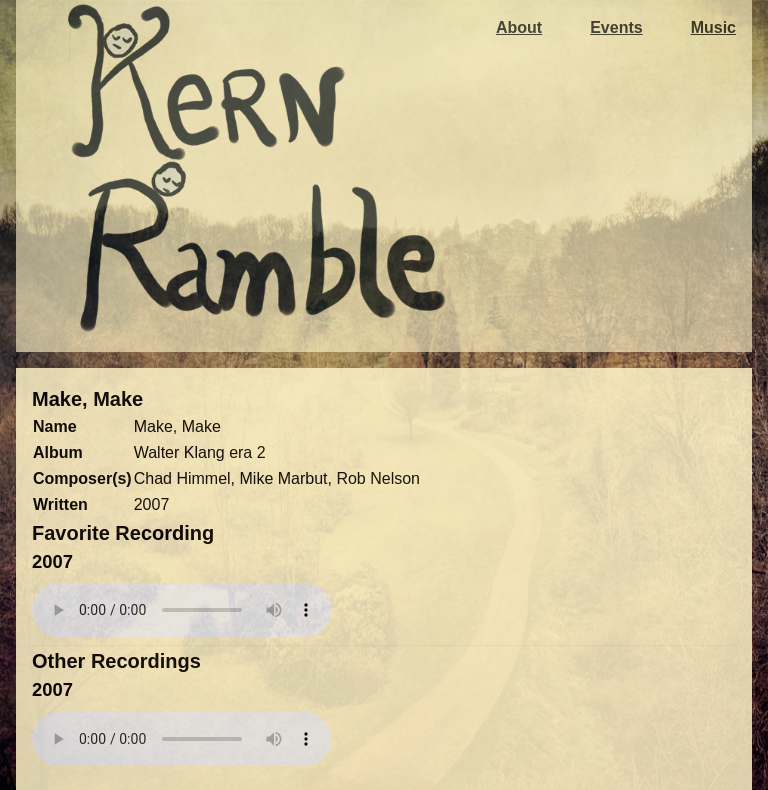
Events (616, 27)
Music (713, 27)
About (519, 27)
